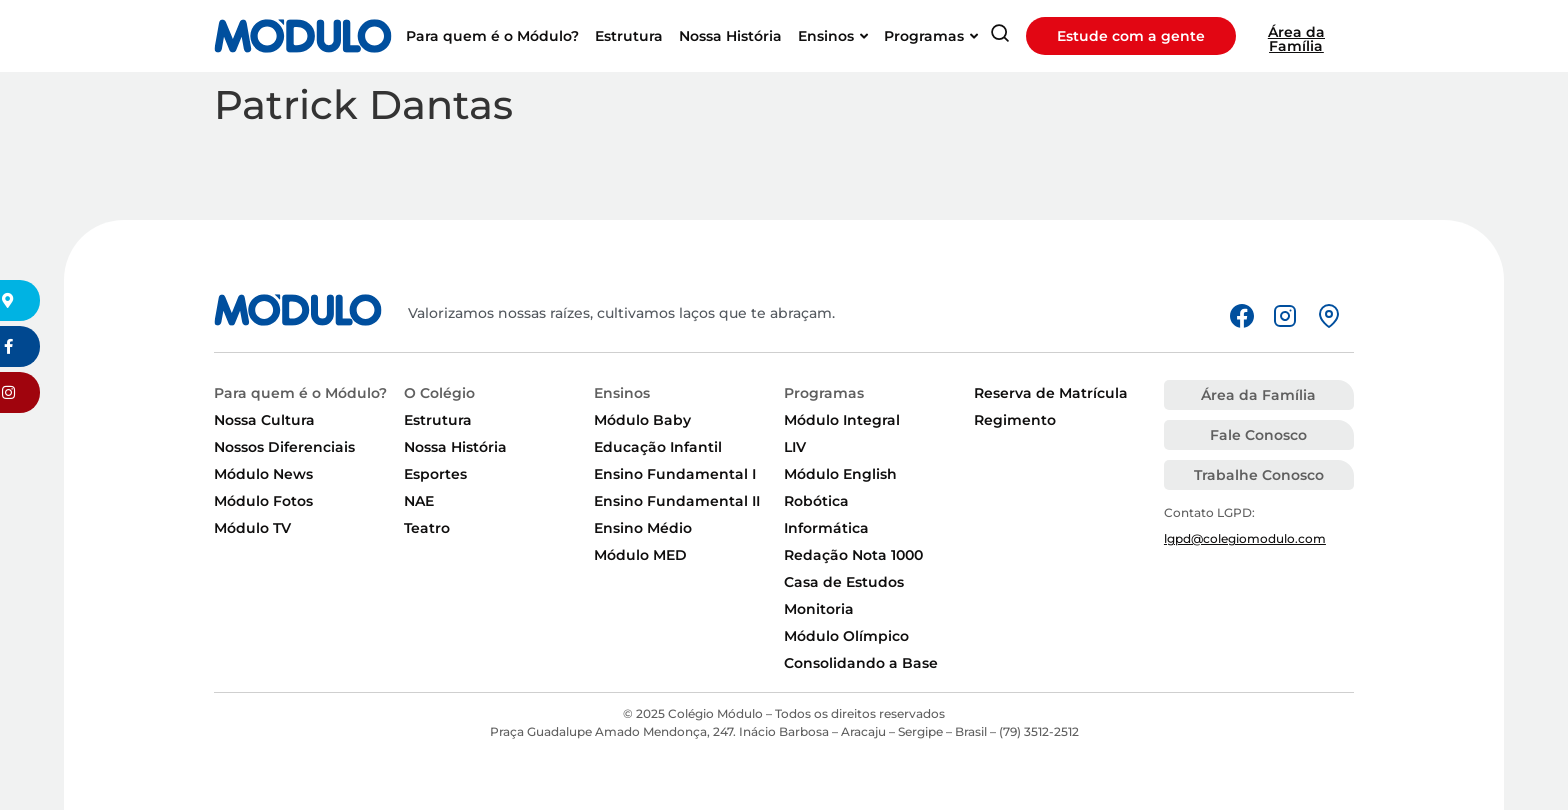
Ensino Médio (643, 528)
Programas (824, 393)
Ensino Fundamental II (677, 501)
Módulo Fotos (263, 501)
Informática (826, 528)
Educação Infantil (658, 447)
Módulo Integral (842, 420)
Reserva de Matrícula (1051, 393)
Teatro (427, 528)
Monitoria (819, 609)
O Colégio (439, 393)
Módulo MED (640, 555)
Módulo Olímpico (846, 636)
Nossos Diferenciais (284, 447)
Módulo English (840, 474)
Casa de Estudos (844, 582)
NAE (419, 501)
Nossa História (455, 447)
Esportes (435, 474)
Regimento (1015, 420)
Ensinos (622, 393)
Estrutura (438, 420)
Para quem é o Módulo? (300, 393)
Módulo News (263, 474)
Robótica (816, 501)
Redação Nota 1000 (853, 555)
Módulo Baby (642, 420)
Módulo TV (252, 528)
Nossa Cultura (264, 420)
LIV (795, 447)
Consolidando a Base (861, 663)
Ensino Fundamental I (675, 474)
